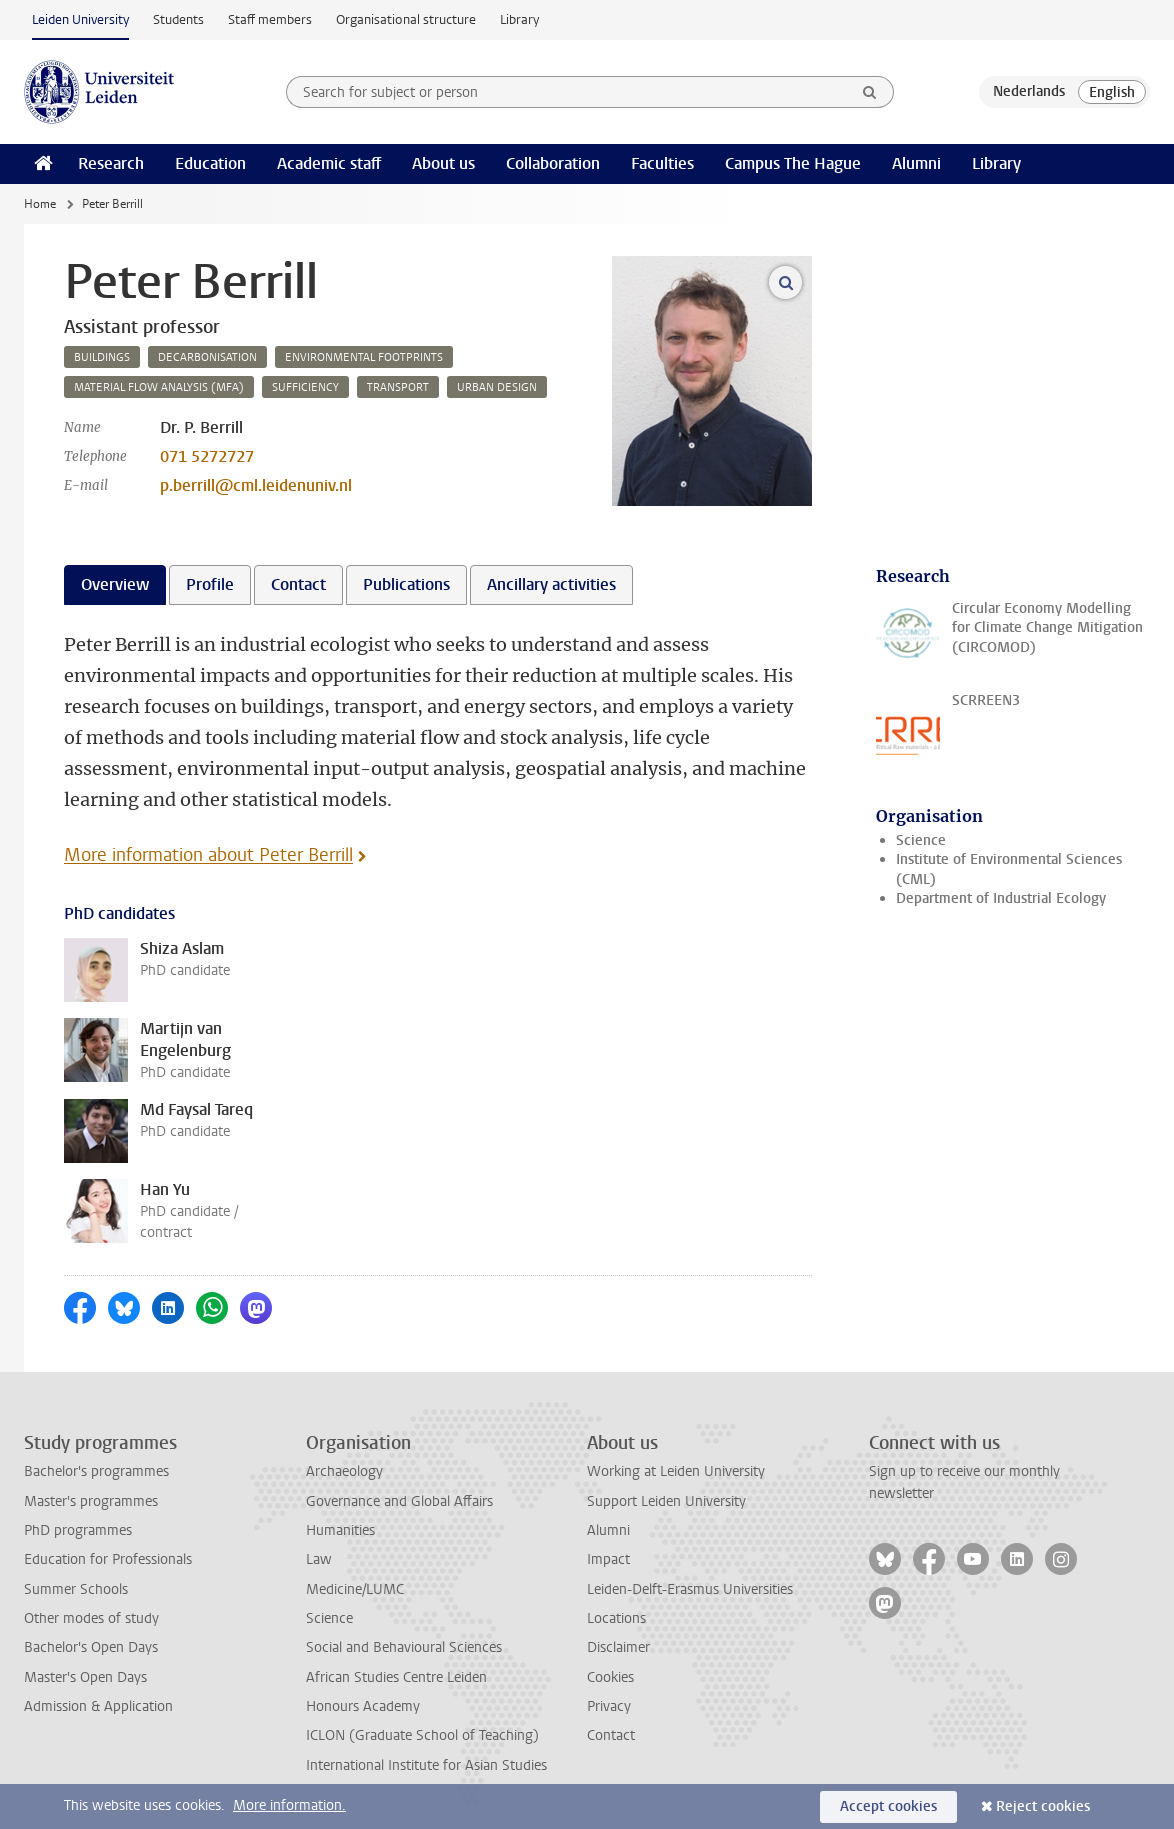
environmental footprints (364, 357)
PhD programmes (78, 1530)
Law (319, 1559)
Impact (608, 1559)
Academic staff (329, 163)
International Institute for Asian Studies (426, 1765)
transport (398, 387)
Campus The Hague (793, 163)
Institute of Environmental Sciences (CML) (1009, 869)
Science (921, 840)
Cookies (610, 1677)
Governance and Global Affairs (399, 1501)
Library (519, 19)
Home (40, 204)
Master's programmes (91, 1501)
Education (210, 163)
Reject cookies (1043, 1806)
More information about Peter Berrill (208, 855)
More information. (289, 1805)
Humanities (340, 1530)
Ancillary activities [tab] (551, 584)
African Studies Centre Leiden (396, 1677)
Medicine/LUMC (355, 1589)
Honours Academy (363, 1706)
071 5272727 (207, 456)
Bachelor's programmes (96, 1471)
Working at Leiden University (676, 1471)
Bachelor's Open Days (91, 1647)
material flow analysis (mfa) (159, 387)
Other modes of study (91, 1618)
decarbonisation (207, 357)
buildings (102, 357)
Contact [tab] (298, 584)
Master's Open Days (85, 1677)
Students (178, 19)
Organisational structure (406, 19)
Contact (611, 1735)
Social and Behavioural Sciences (404, 1647)
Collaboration (553, 163)
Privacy (609, 1706)
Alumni (916, 163)
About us (443, 163)
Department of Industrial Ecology (1001, 898)
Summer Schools (76, 1589)
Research (111, 163)
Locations (616, 1618)
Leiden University (80, 19)
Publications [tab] (406, 584)
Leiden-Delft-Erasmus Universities (690, 1589)
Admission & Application (98, 1706)
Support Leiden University (666, 1501)
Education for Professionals (108, 1559)
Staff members (270, 19)
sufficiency (305, 387)
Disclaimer (618, 1647)
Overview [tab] (115, 584)
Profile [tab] (210, 584)
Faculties (662, 163)
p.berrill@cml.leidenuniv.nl (256, 485)
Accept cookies (888, 1806)
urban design (497, 387)
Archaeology (344, 1471)
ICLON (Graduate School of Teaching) (422, 1735)
